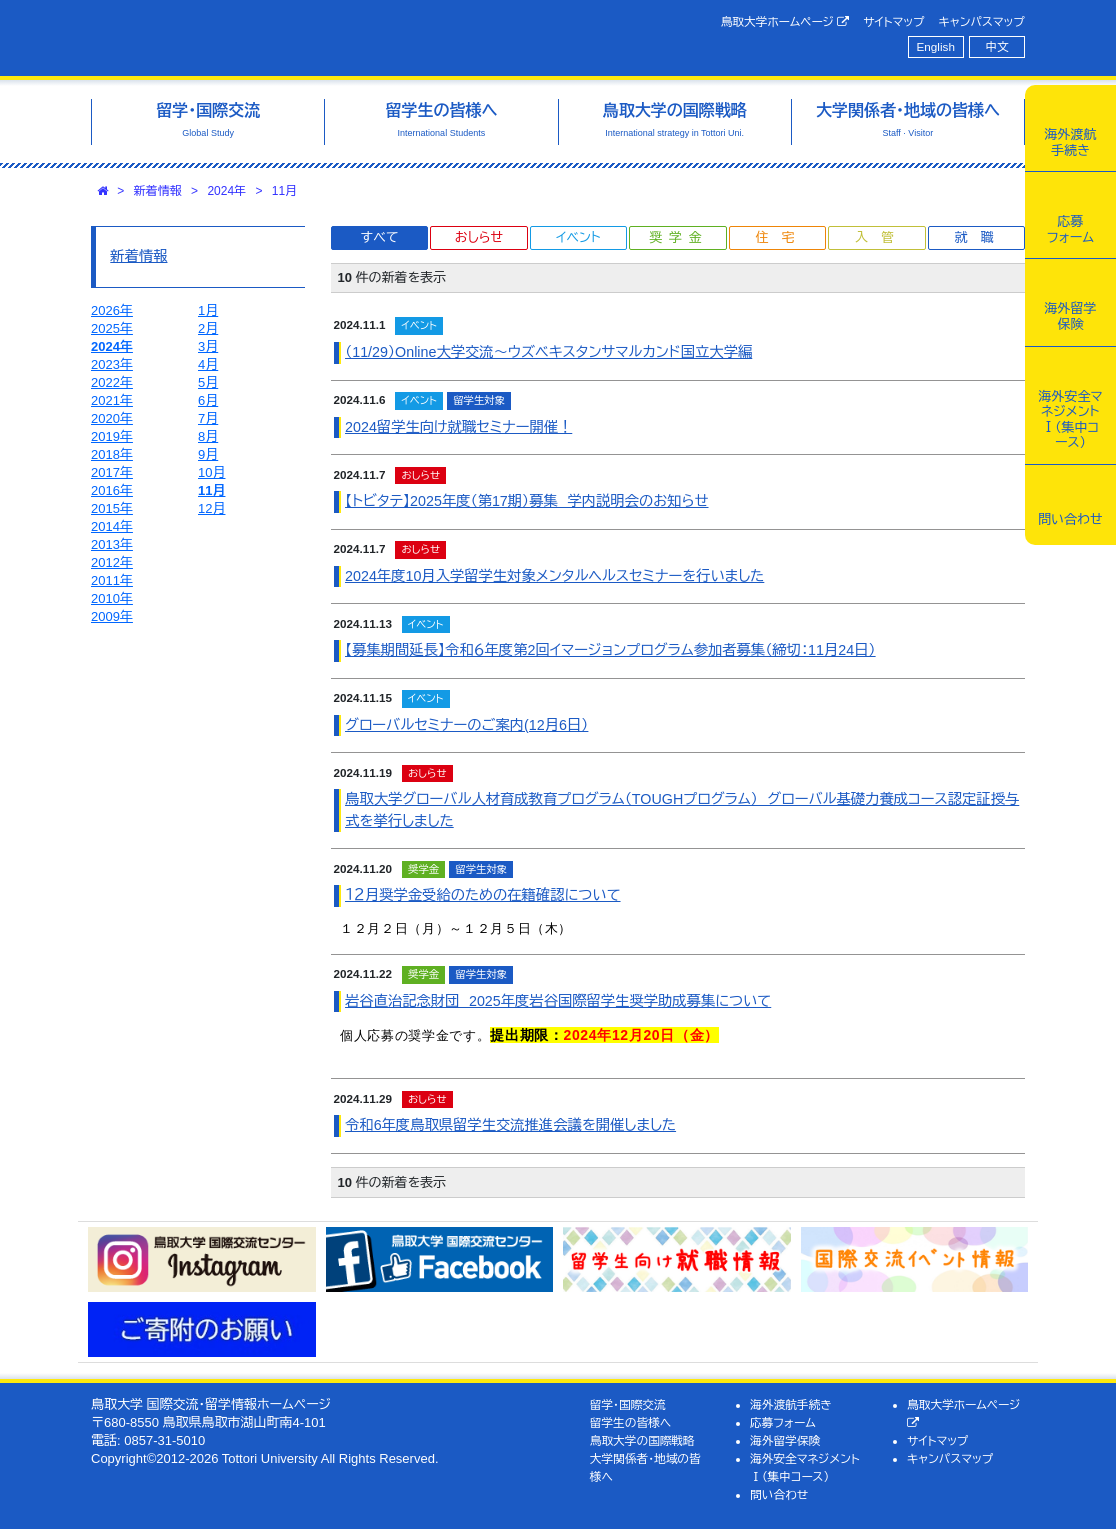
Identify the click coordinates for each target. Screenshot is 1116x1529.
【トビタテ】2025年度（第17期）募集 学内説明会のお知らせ (526, 501)
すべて (380, 237)
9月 (208, 454)
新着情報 (158, 191)
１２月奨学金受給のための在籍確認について (483, 895)
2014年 (112, 526)
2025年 (112, 328)
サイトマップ (893, 21)
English (936, 46)
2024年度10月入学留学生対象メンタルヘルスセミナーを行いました (554, 576)
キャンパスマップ (982, 21)
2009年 (112, 616)
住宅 (781, 237)
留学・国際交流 (628, 1404)
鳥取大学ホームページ (785, 22)
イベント (578, 237)
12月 (211, 508)
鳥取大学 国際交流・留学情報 (291, 38)
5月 (208, 382)
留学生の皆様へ (631, 1422)
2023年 (112, 364)
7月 (208, 418)
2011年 (112, 580)
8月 (208, 436)
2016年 (112, 490)
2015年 (112, 508)
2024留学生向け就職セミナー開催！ (458, 427)
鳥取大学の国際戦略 (642, 1440)
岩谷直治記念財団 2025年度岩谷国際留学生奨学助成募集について (558, 1001)
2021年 (112, 400)
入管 (881, 237)
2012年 (112, 562)
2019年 (112, 436)
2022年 (112, 382)
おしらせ (479, 237)
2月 (208, 328)
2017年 (112, 472)
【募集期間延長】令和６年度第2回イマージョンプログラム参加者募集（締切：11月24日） (610, 650)
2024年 (226, 191)
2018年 (112, 454)
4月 (208, 364)
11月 (284, 191)
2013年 (112, 544)
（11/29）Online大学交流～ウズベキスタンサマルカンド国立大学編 (548, 352)
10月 (211, 472)
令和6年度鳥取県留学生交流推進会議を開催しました (510, 1125)
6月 (208, 400)
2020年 (112, 418)
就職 (980, 237)
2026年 (112, 310)
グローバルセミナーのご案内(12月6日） (466, 725)
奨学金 (678, 237)
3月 (208, 346)
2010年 (112, 598)
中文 (997, 46)
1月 (208, 310)
